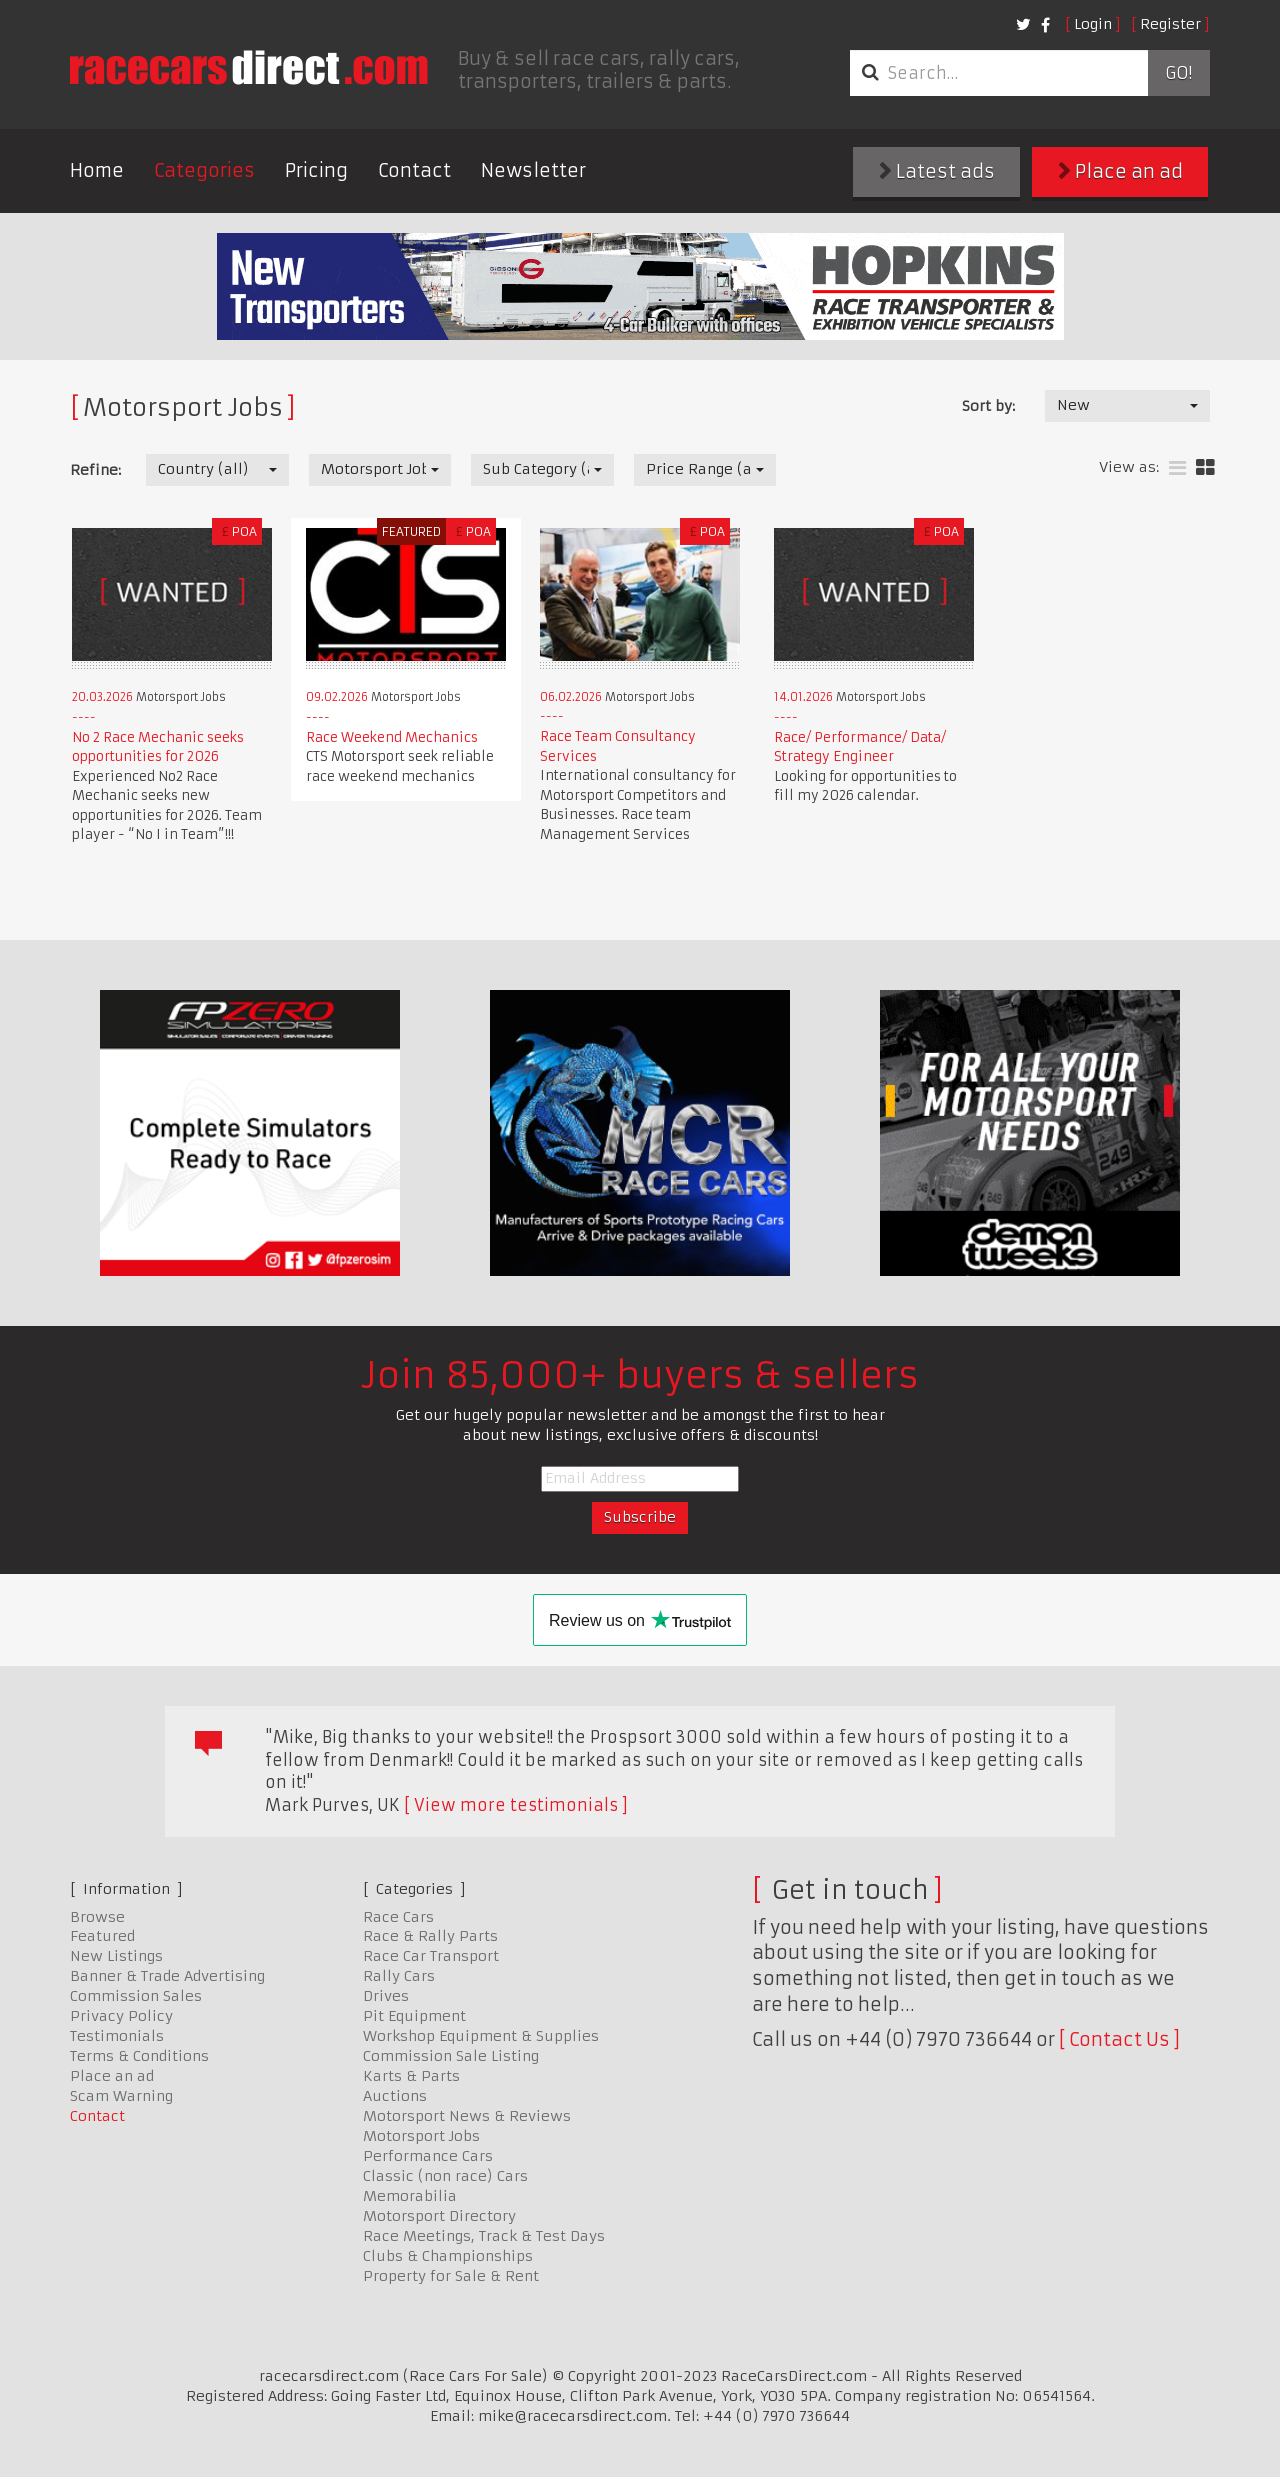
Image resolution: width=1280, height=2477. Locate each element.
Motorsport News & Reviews (467, 2116)
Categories (204, 170)
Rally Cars (399, 1976)
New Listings (116, 1956)
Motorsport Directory (439, 2216)
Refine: (95, 470)
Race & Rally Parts (430, 1936)
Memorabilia (410, 2196)
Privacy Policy (121, 2016)
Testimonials (117, 2036)
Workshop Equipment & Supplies (481, 2036)
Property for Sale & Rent (451, 2276)
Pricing (316, 170)
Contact (414, 170)
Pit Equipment (414, 2016)
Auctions (395, 2096)
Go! (1178, 73)
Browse (97, 1917)
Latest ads (937, 171)
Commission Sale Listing (451, 2056)
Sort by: (988, 406)
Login (1093, 24)
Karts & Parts (411, 2076)
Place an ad (1120, 171)
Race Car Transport (431, 1956)
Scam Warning (121, 2096)
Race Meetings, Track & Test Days (484, 2236)
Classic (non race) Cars (445, 2176)
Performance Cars (428, 2156)
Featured (102, 1936)
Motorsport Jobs (421, 2136)
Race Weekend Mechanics (392, 737)
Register (1170, 24)
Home (97, 170)
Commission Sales (136, 1996)
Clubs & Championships (448, 2256)
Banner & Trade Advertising (167, 1976)
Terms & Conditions (139, 2056)
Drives (386, 1996)
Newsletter (533, 170)
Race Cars (398, 1917)
